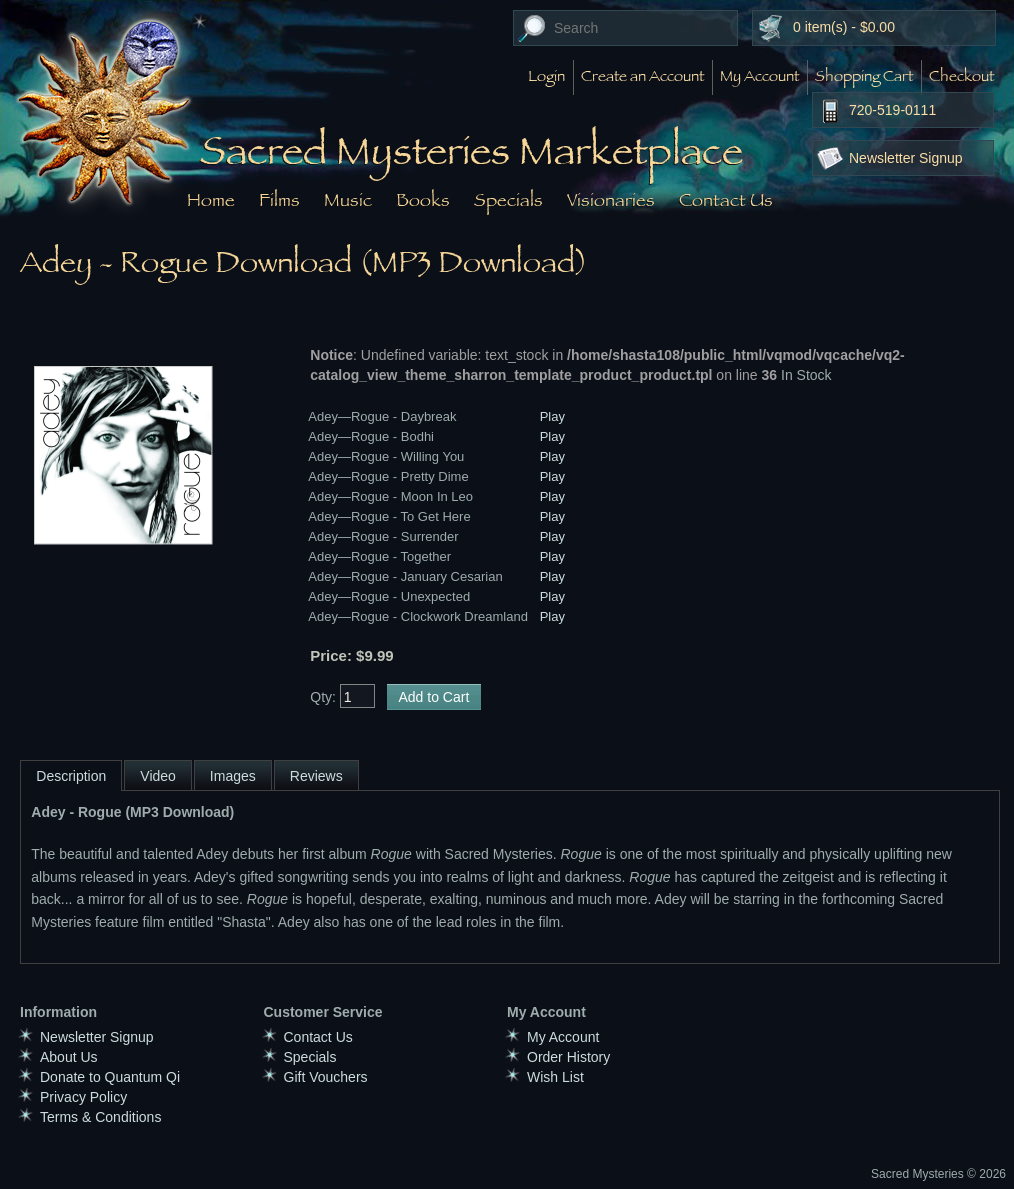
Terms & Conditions (100, 1117)
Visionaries (611, 199)
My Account (759, 77)
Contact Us (726, 199)
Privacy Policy (83, 1097)
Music (348, 199)
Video (158, 776)
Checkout (961, 77)
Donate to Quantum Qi (110, 1077)
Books (423, 199)
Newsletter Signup (906, 158)
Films (279, 199)
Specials (508, 199)
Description (71, 776)
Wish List (555, 1077)
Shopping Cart (864, 77)
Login (546, 77)
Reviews (316, 776)
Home (211, 199)
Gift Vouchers (326, 1077)
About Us (69, 1057)
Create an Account (642, 77)
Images (233, 776)
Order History (568, 1057)
